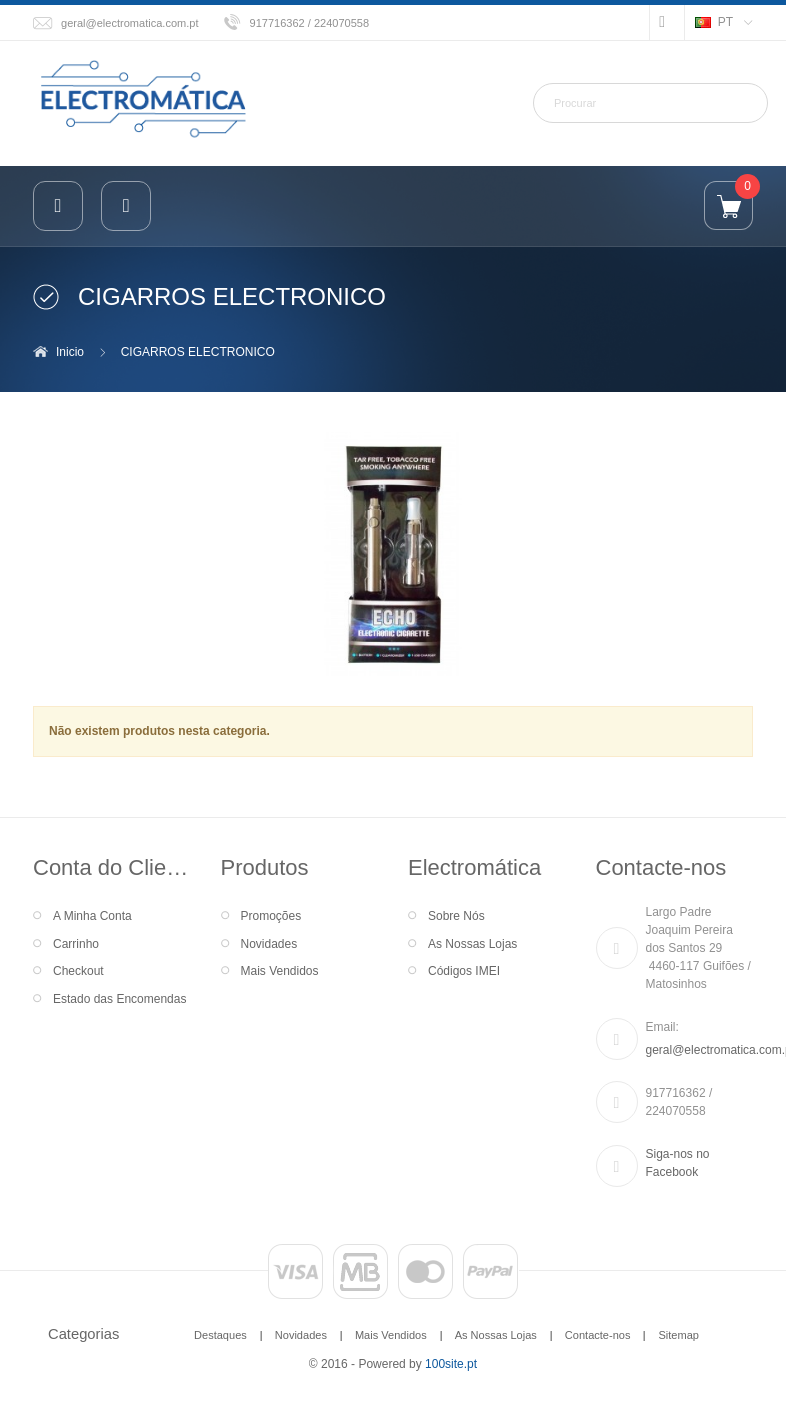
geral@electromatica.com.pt (130, 23)
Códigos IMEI (464, 971)
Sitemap (678, 1335)
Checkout (78, 971)
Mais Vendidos (280, 971)
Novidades (269, 944)
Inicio (70, 352)
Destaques (220, 1335)
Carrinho (76, 944)
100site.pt (451, 1364)
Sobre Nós (456, 916)
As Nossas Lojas (472, 944)
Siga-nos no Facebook (678, 1163)
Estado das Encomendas (119, 999)
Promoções (271, 916)
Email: (662, 1027)
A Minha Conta (92, 916)
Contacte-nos (598, 1335)
